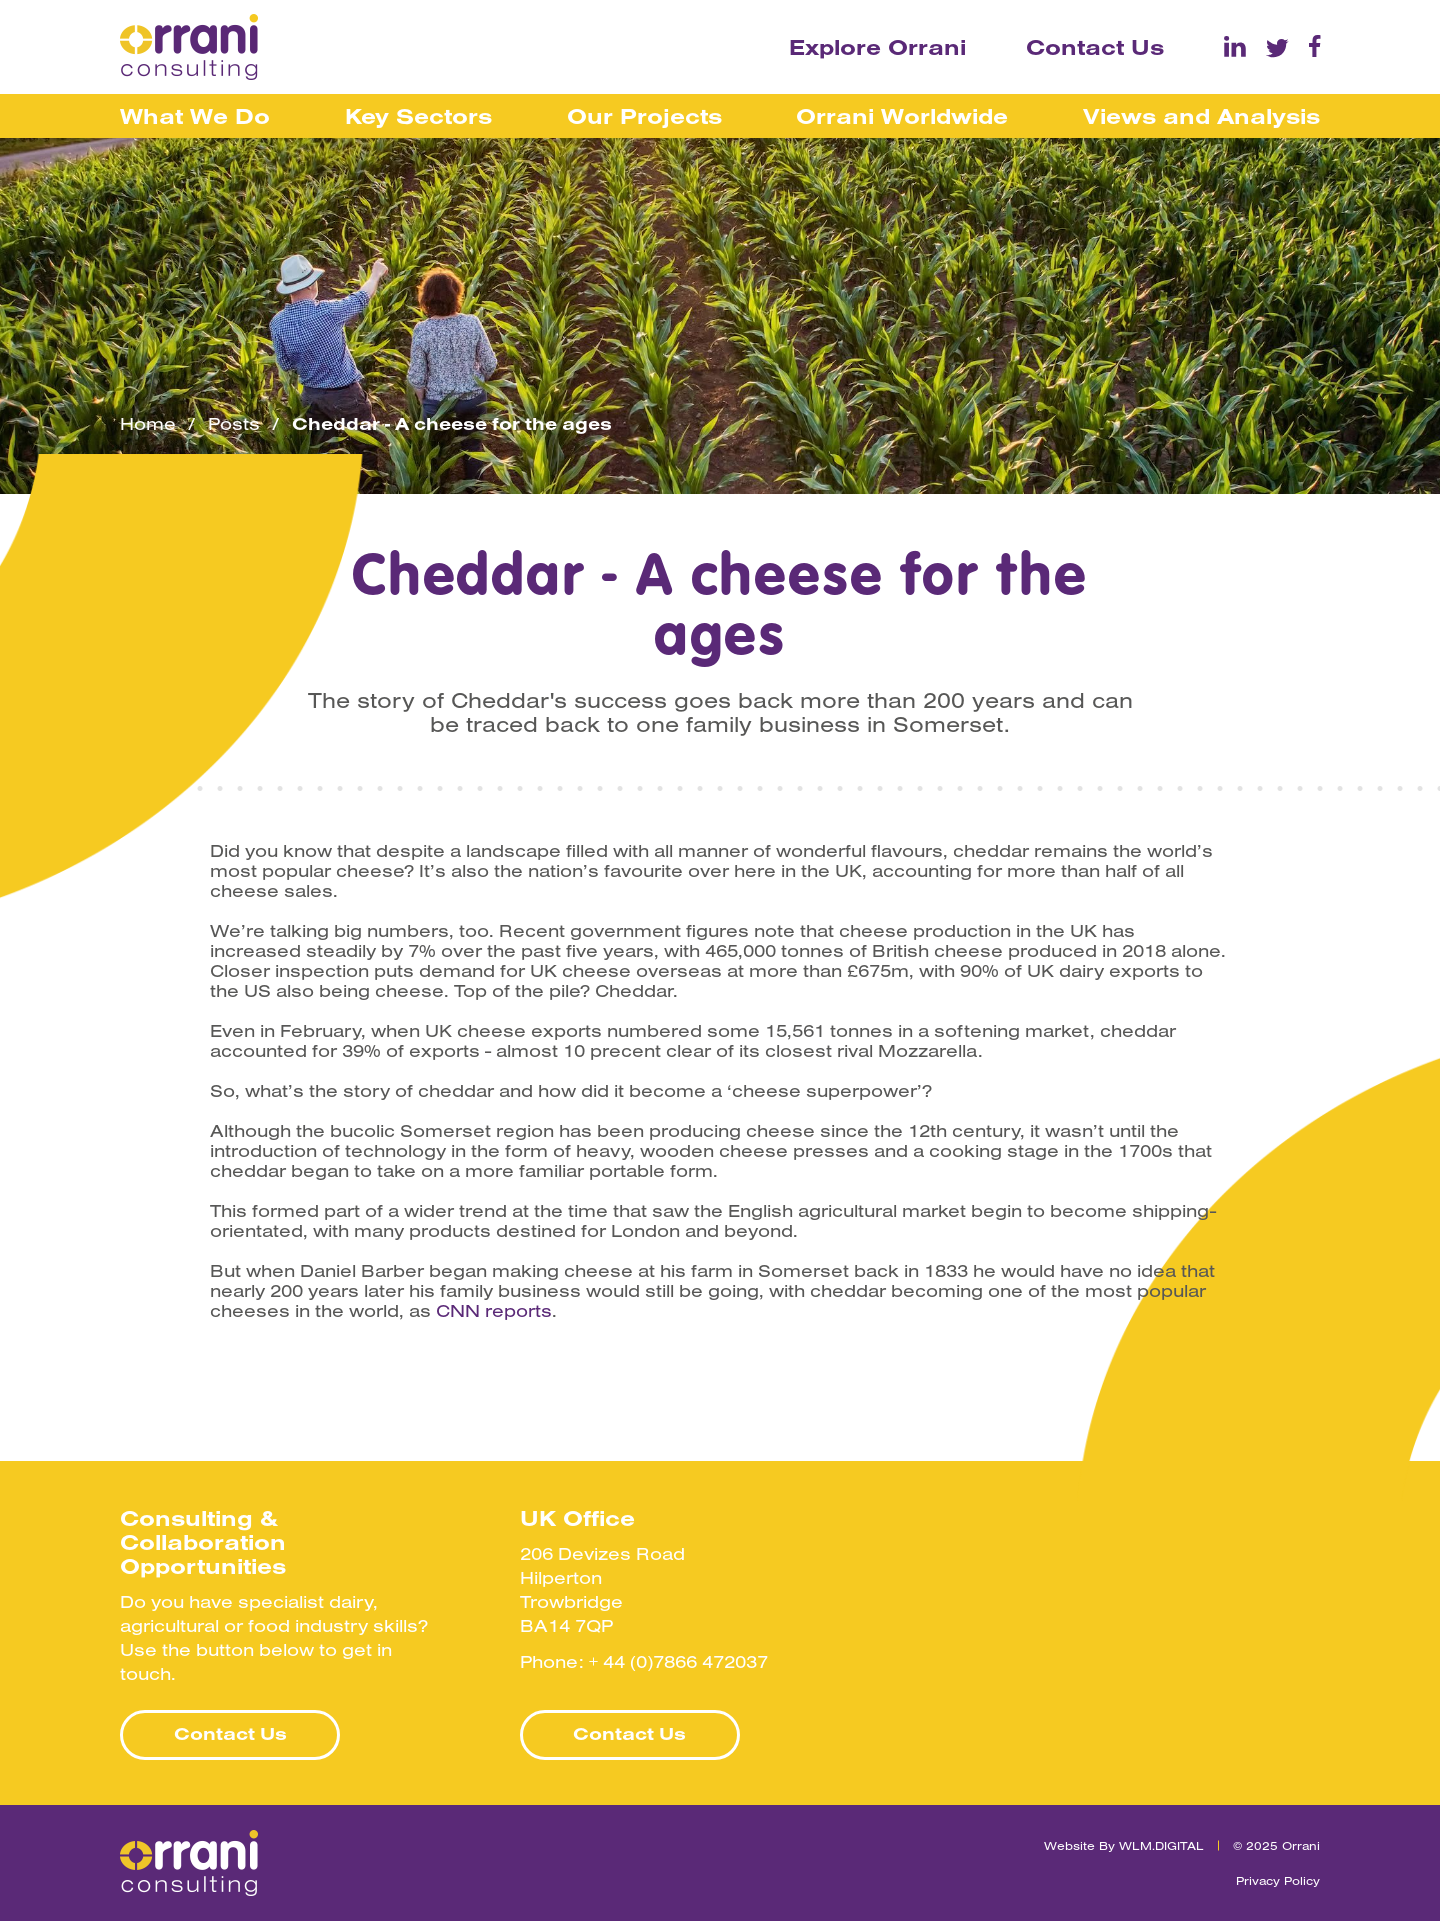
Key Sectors (418, 116)
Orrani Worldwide (902, 116)
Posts (234, 424)
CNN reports (494, 1311)
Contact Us (1095, 47)
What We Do (195, 116)
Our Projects (644, 116)
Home (148, 424)
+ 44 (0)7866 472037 (678, 1661)
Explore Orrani (877, 47)
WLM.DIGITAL (1161, 1845)
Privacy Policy (1278, 1880)
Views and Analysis (1201, 116)
